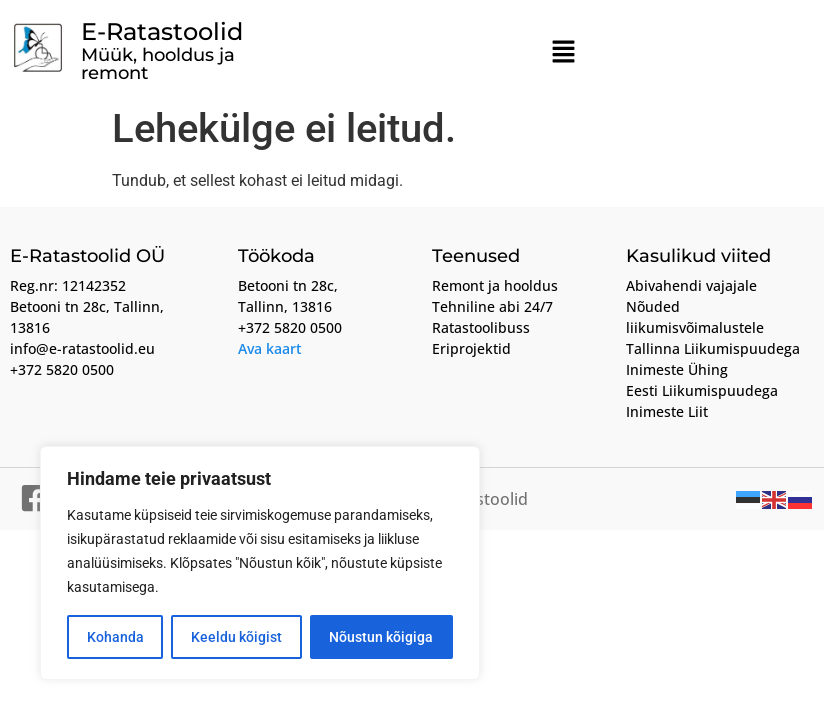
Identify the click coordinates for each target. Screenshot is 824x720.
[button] (564, 53)
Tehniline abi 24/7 (492, 306)
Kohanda (115, 637)
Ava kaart (270, 348)
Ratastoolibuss (481, 327)
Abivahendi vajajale (691, 285)
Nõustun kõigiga (381, 637)
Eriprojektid (471, 348)
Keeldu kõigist (236, 637)
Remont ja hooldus (495, 285)
